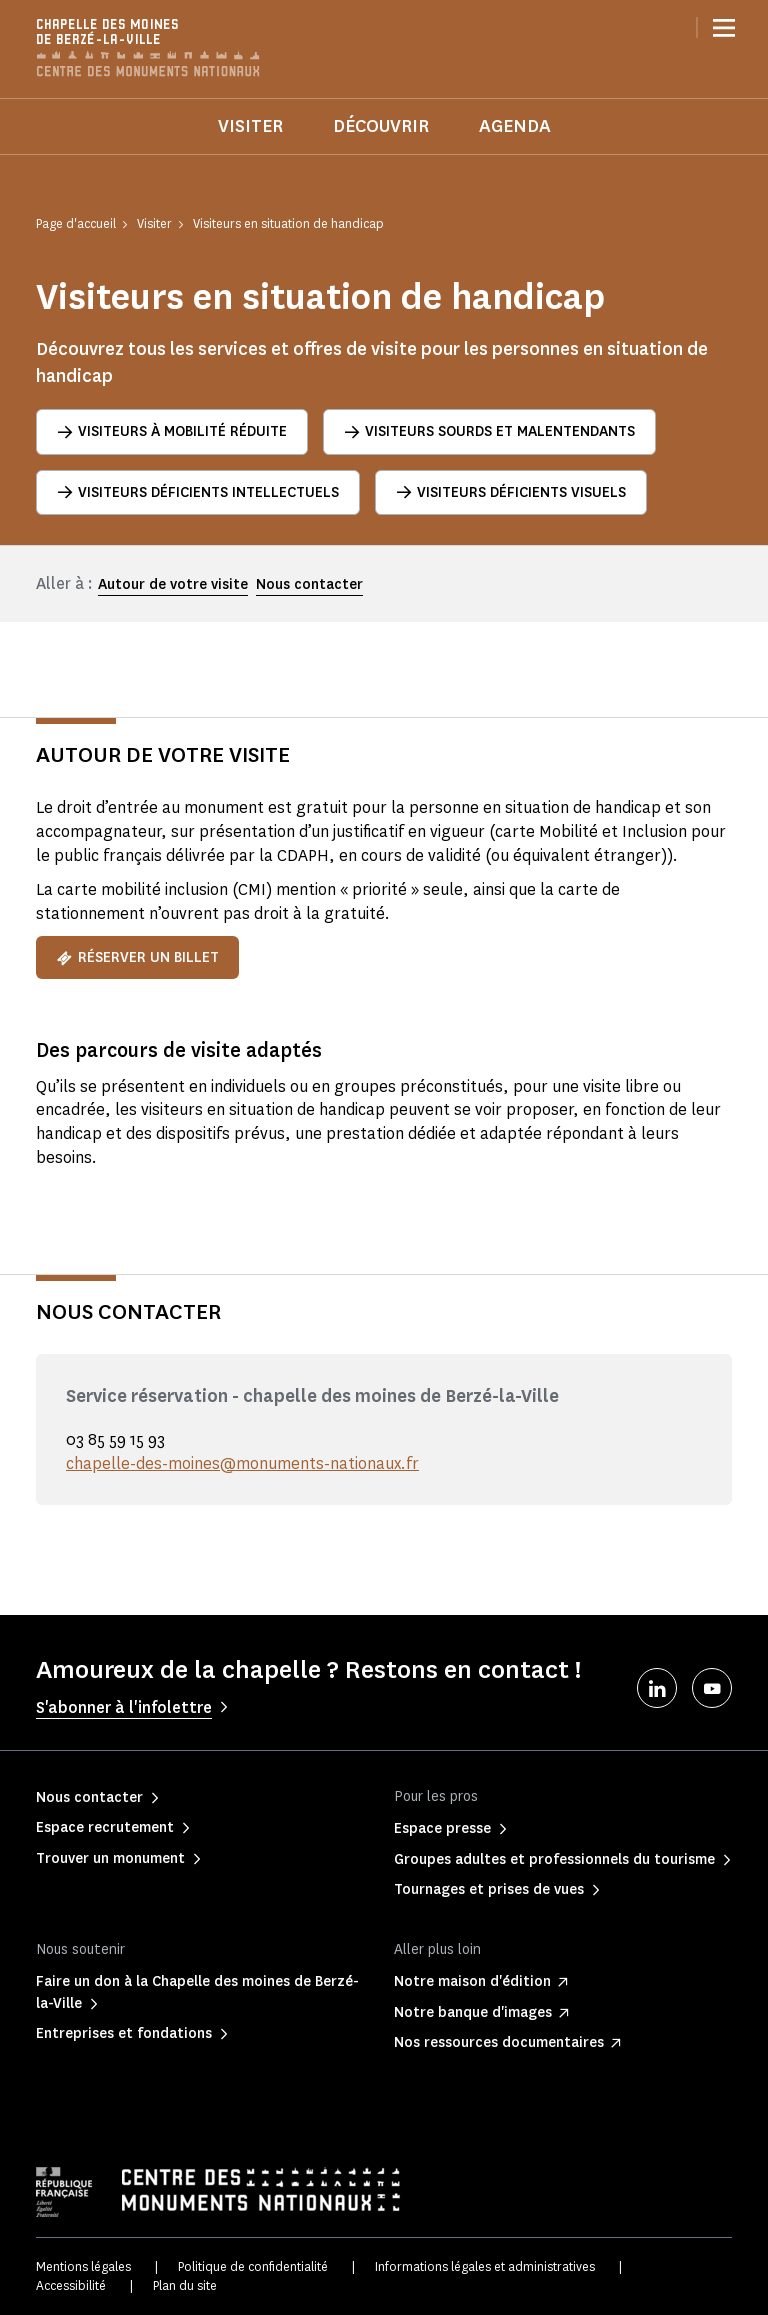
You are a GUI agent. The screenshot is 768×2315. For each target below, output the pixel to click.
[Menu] (724, 28)
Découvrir (381, 126)
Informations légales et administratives (485, 2266)
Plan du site (185, 2285)
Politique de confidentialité (253, 2266)
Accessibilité (71, 2285)
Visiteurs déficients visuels (511, 492)
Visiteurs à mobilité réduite (172, 431)
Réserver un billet (137, 957)
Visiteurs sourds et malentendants (489, 431)
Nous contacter (309, 584)
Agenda (515, 126)
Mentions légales (83, 2266)
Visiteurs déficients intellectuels (198, 492)
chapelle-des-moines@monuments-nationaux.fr (242, 1463)
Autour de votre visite (173, 584)
